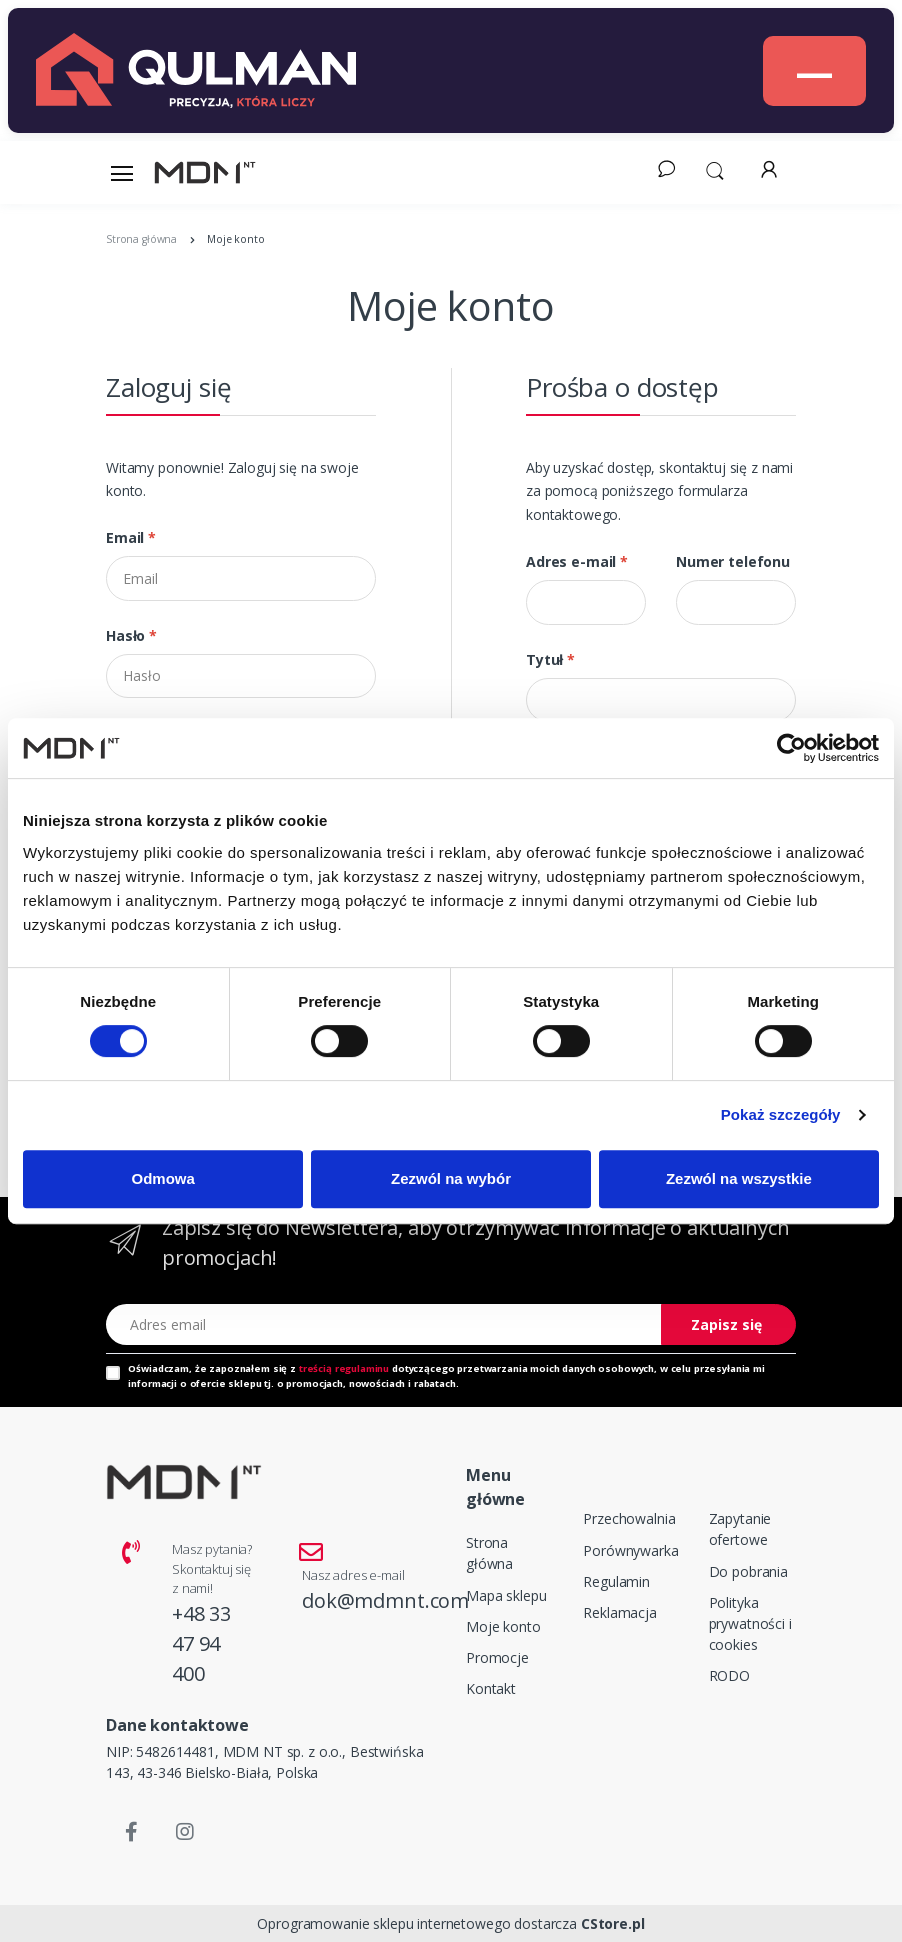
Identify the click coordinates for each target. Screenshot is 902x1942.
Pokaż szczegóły (781, 1114)
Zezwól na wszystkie (739, 1178)
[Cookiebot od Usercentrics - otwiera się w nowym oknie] (791, 748)
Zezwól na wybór (451, 1178)
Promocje (497, 1657)
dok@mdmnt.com (385, 1600)
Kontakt (491, 1688)
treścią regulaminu (344, 1368)
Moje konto (503, 1626)
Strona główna (489, 1553)
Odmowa (163, 1178)
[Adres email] (384, 1324)
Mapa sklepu (506, 1595)
